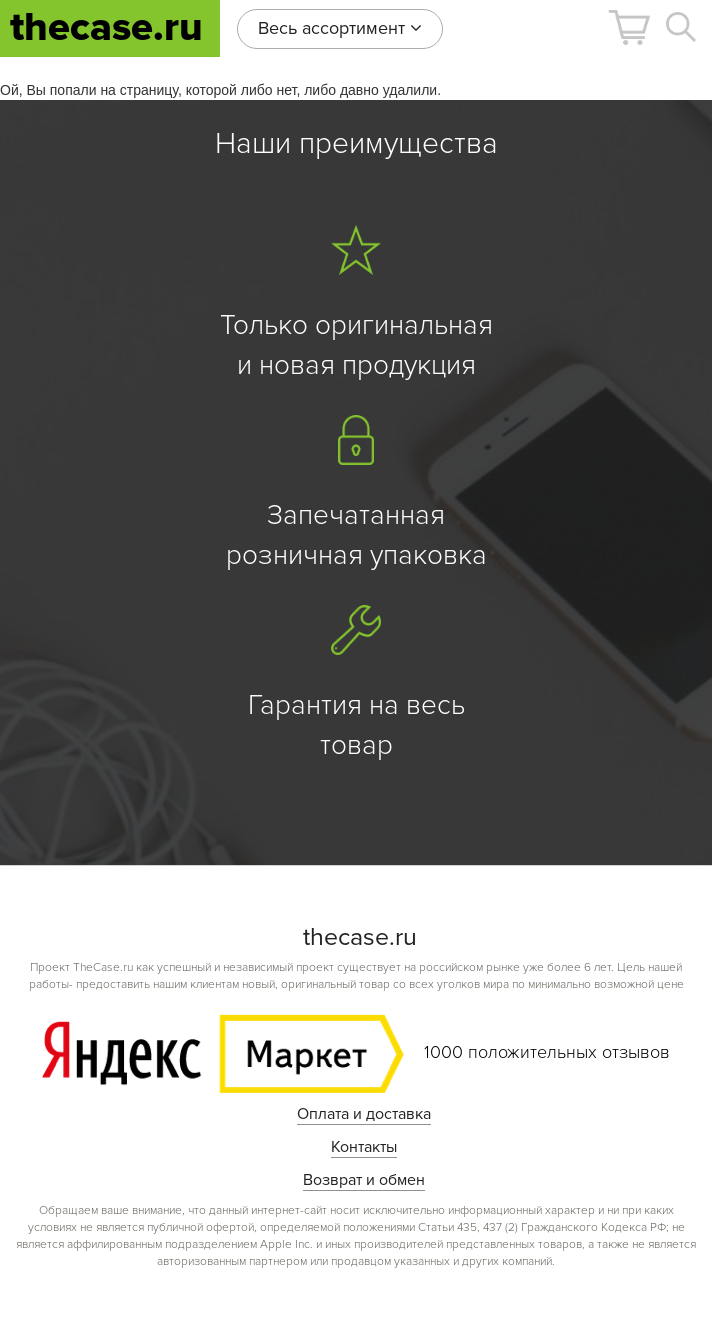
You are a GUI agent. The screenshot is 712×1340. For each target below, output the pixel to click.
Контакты (364, 1147)
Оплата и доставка (364, 1114)
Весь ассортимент (340, 28)
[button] (629, 27)
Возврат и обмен (364, 1180)
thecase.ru (106, 27)
